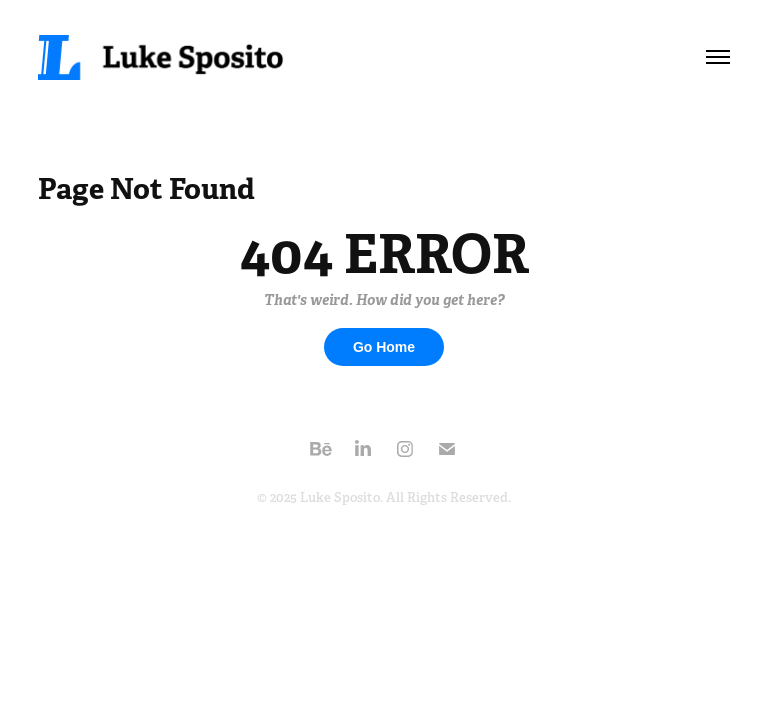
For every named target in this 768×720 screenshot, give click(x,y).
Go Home (384, 347)
